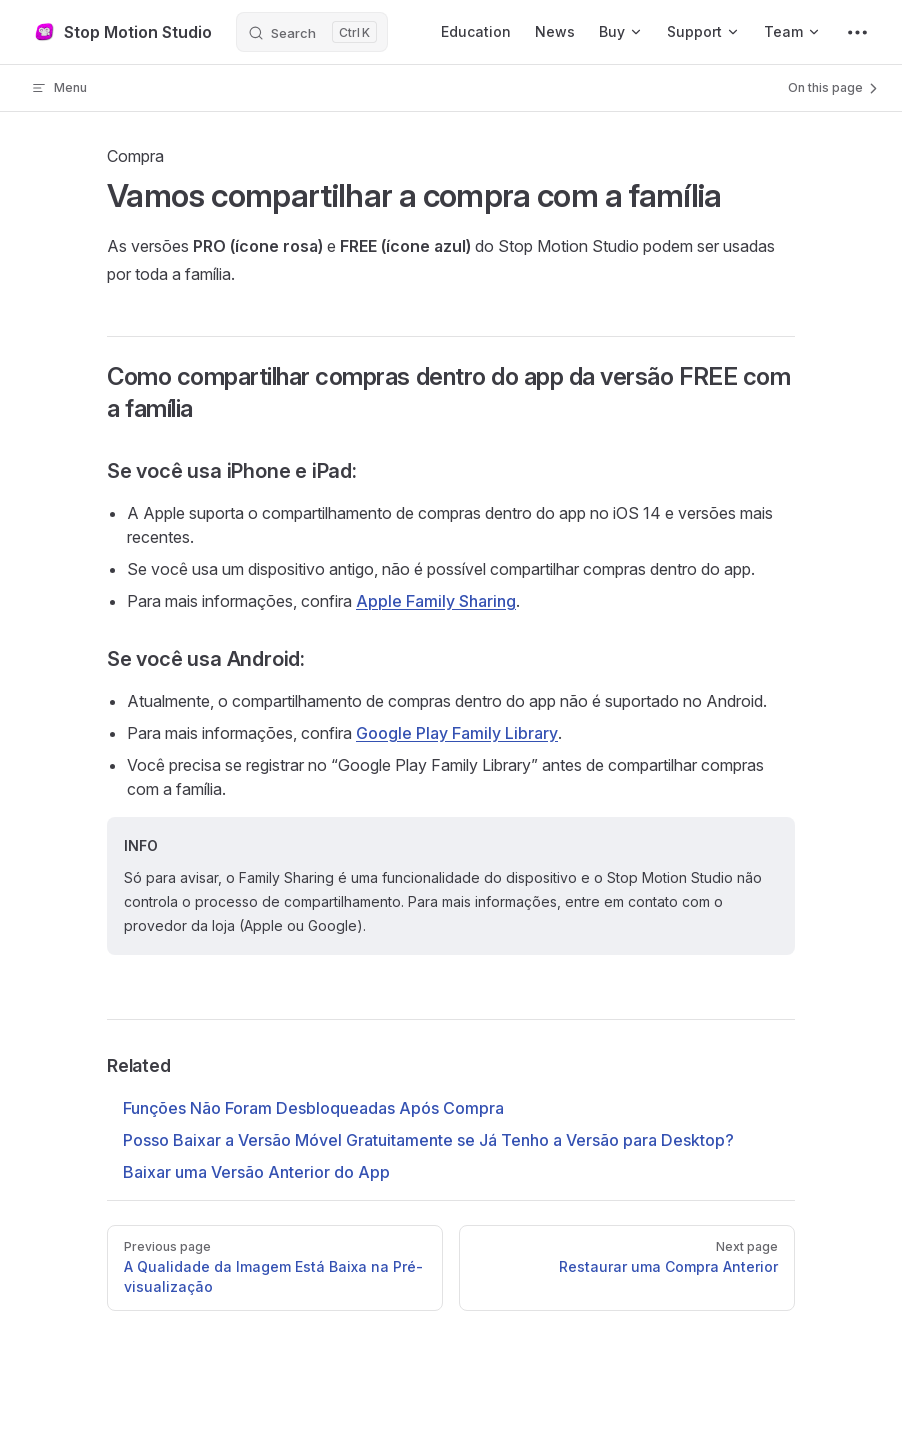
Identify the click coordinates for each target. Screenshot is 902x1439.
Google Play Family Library (457, 733)
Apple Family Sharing (436, 601)
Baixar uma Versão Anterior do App (256, 1172)
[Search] (312, 32)
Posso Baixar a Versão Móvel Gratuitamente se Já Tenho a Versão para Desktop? (428, 1140)
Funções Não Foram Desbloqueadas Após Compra (313, 1108)
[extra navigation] (857, 32)
